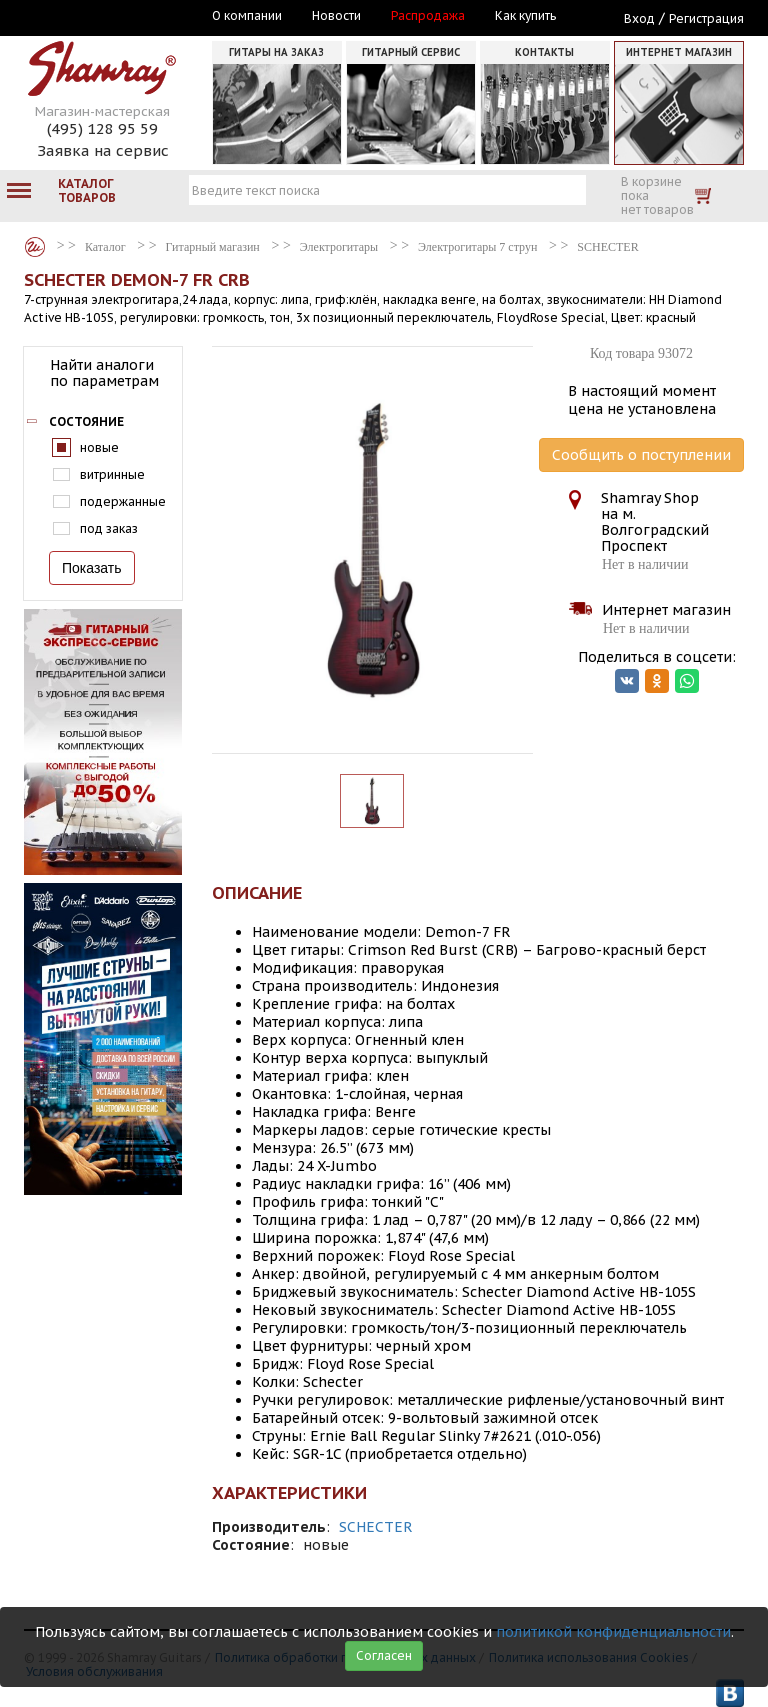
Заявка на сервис (103, 150)
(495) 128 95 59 (102, 128)
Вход (639, 18)
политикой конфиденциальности (613, 1632)
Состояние (86, 421)
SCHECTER (376, 1527)
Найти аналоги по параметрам (104, 373)
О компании (247, 16)
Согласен (384, 1655)
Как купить (525, 16)
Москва (116, 17)
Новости (336, 16)
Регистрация (706, 18)
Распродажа (428, 16)
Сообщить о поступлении (641, 455)
